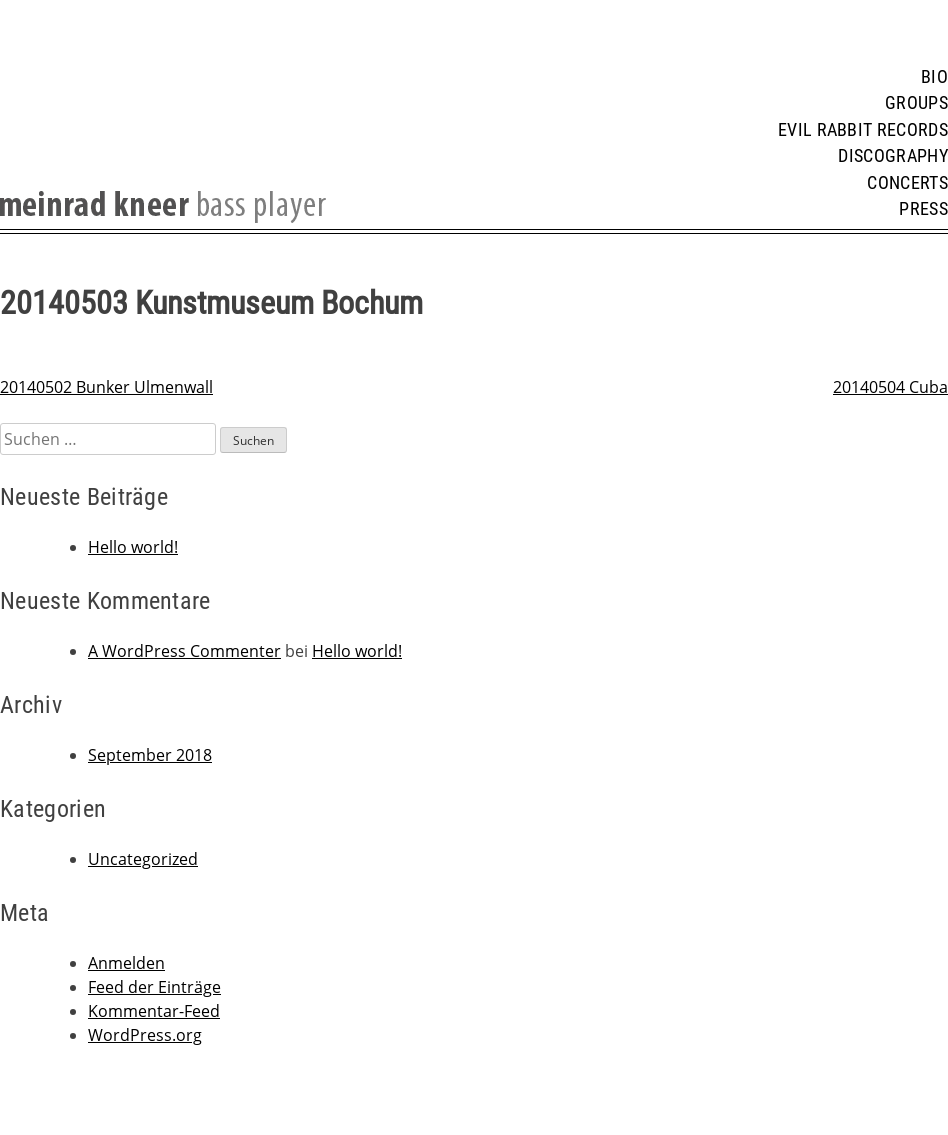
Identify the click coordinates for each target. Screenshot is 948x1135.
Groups (916, 103)
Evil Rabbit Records (863, 130)
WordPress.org (145, 1035)
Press (923, 209)
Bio (934, 77)
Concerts (907, 183)
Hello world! (133, 547)
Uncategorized (143, 859)
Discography (893, 156)
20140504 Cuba (890, 387)
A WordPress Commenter (184, 651)
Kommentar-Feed (154, 1011)
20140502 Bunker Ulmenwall (106, 387)
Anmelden (126, 963)
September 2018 (150, 755)
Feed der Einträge (154, 987)
